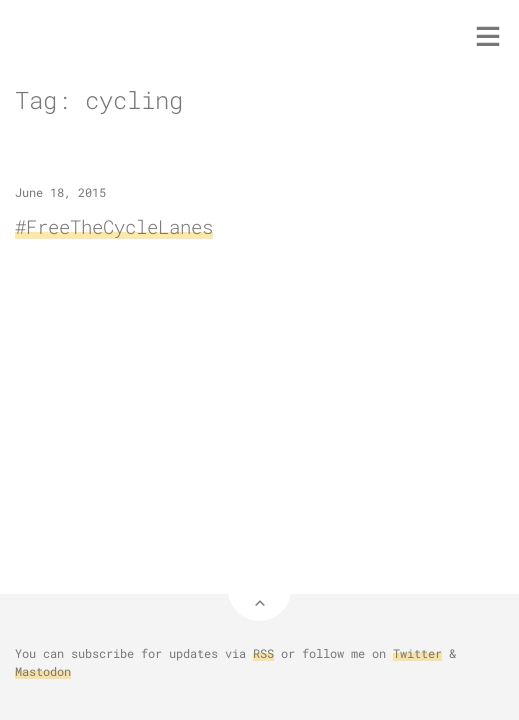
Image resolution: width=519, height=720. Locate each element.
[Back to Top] (259, 589)
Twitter (417, 653)
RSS (263, 653)
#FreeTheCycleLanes (114, 226)
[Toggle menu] (488, 36)
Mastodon (43, 671)
